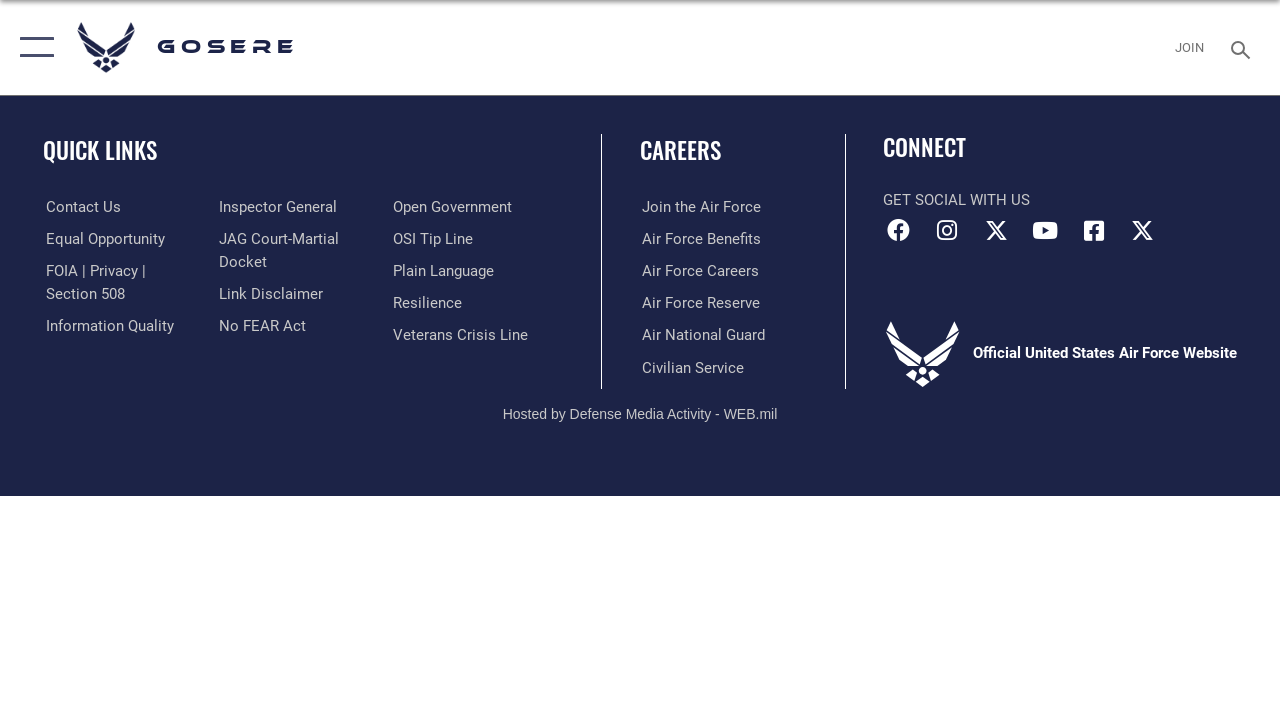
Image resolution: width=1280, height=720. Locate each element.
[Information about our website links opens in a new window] (270, 293)
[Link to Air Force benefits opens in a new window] (699, 239)
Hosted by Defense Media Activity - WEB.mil (640, 412)
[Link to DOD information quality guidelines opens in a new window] (107, 325)
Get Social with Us (956, 200)
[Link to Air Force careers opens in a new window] (698, 271)
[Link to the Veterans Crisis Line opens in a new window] (460, 334)
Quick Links (100, 150)
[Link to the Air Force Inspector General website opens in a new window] (277, 207)
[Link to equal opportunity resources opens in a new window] (102, 239)
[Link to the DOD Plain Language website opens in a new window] (443, 271)
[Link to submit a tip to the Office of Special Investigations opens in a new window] (433, 239)
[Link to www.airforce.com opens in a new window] (699, 207)
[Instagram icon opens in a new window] (947, 231)
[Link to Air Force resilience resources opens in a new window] (427, 303)
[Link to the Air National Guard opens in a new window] (701, 334)
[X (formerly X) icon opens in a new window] (996, 231)
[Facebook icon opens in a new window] (898, 231)
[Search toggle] (1244, 47)
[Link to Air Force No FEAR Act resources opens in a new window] (261, 325)
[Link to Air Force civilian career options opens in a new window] (691, 366)
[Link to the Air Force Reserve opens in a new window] (699, 303)
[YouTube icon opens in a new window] (1045, 231)
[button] (32, 47)
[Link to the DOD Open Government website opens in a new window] (452, 207)
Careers (680, 150)
